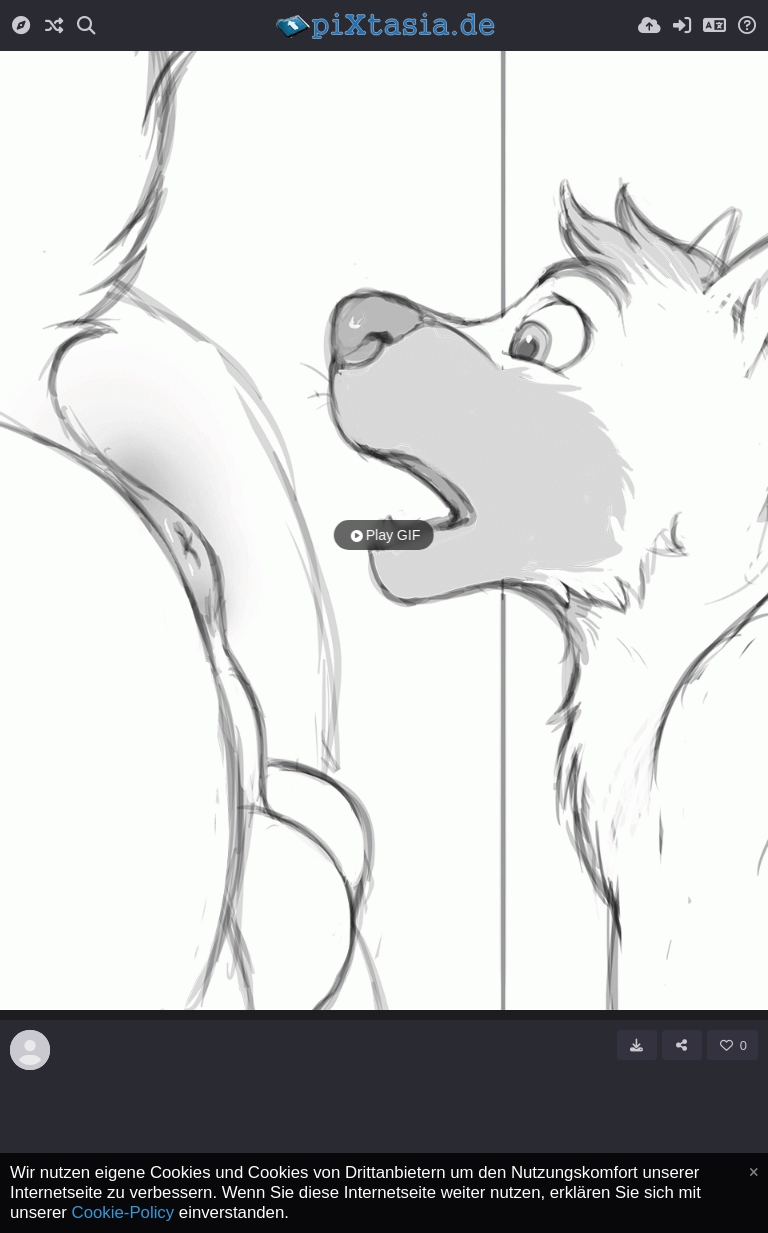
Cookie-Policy (123, 1212)
